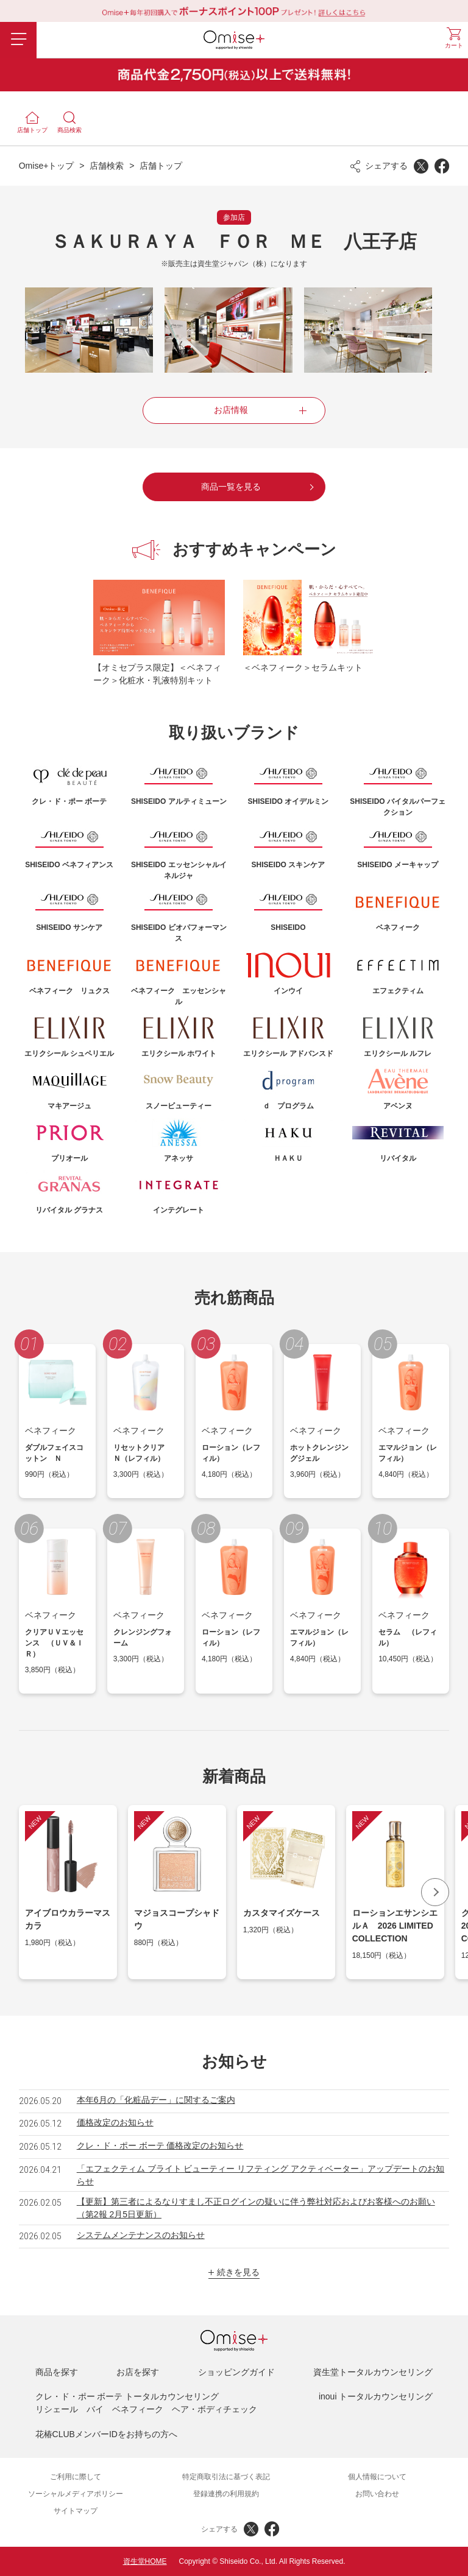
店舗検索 (107, 166)
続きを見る (238, 2272)
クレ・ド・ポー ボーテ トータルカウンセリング (127, 2396)
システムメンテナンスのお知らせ (141, 2235)
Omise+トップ (46, 166)
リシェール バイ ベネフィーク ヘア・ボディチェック (146, 2409)
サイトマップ (76, 2511)
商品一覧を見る (231, 486)
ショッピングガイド (236, 2372)
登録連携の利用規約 (226, 2494)
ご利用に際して (75, 2476)
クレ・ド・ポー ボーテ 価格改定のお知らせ (160, 2145)
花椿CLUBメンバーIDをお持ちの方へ (106, 2434)
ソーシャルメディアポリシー (75, 2494)
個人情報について (377, 2476)
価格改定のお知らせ (115, 2122)
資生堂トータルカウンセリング (373, 2372)
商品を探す (56, 2372)
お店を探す (137, 2372)
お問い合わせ (377, 2494)
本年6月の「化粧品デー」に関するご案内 (156, 2100)
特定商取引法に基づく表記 (226, 2476)
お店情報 (231, 410)
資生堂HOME (145, 2561)
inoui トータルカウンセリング (376, 2396)
